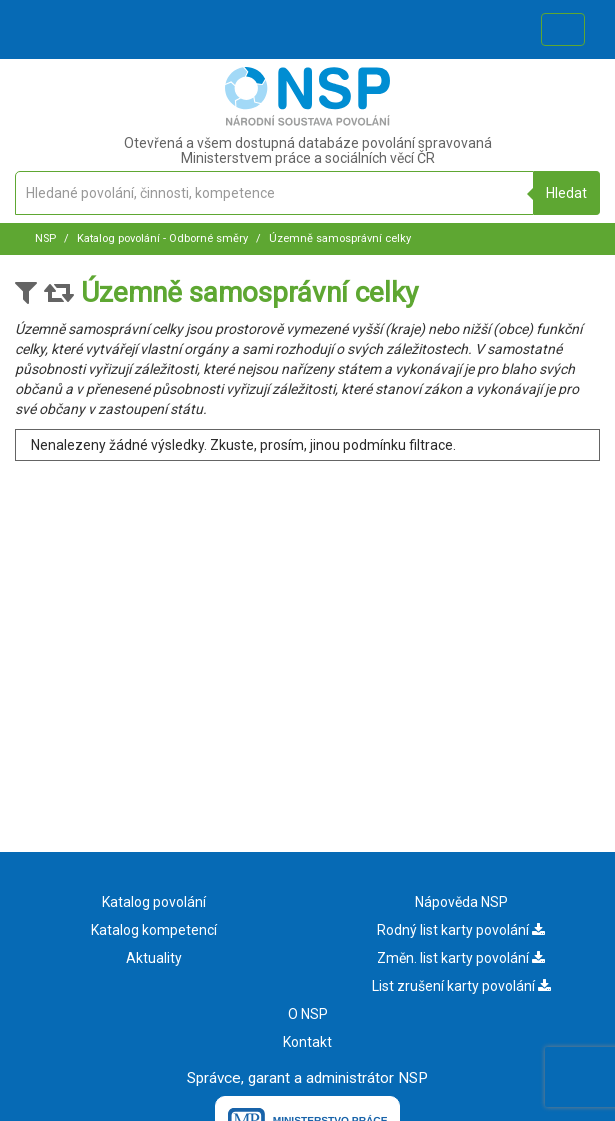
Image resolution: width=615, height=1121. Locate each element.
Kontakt (307, 1042)
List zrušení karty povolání (461, 986)
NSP (45, 238)
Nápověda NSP (461, 902)
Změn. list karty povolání (461, 958)
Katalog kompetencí (154, 930)
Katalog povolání (154, 902)
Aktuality (154, 958)
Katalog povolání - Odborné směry (161, 238)
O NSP (308, 1014)
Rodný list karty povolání (461, 930)
